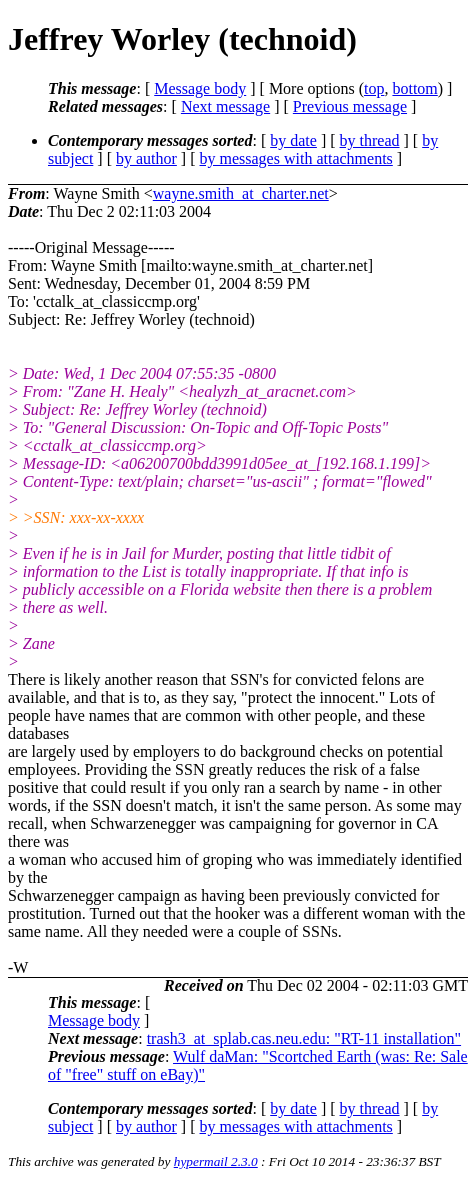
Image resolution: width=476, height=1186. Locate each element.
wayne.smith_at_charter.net (241, 193)
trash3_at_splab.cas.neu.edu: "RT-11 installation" (304, 1038)
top (374, 88)
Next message (225, 106)
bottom (414, 88)
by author (146, 158)
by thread (370, 140)
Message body (200, 88)
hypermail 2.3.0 (216, 1161)
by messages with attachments (296, 158)
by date (293, 140)
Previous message (350, 106)
